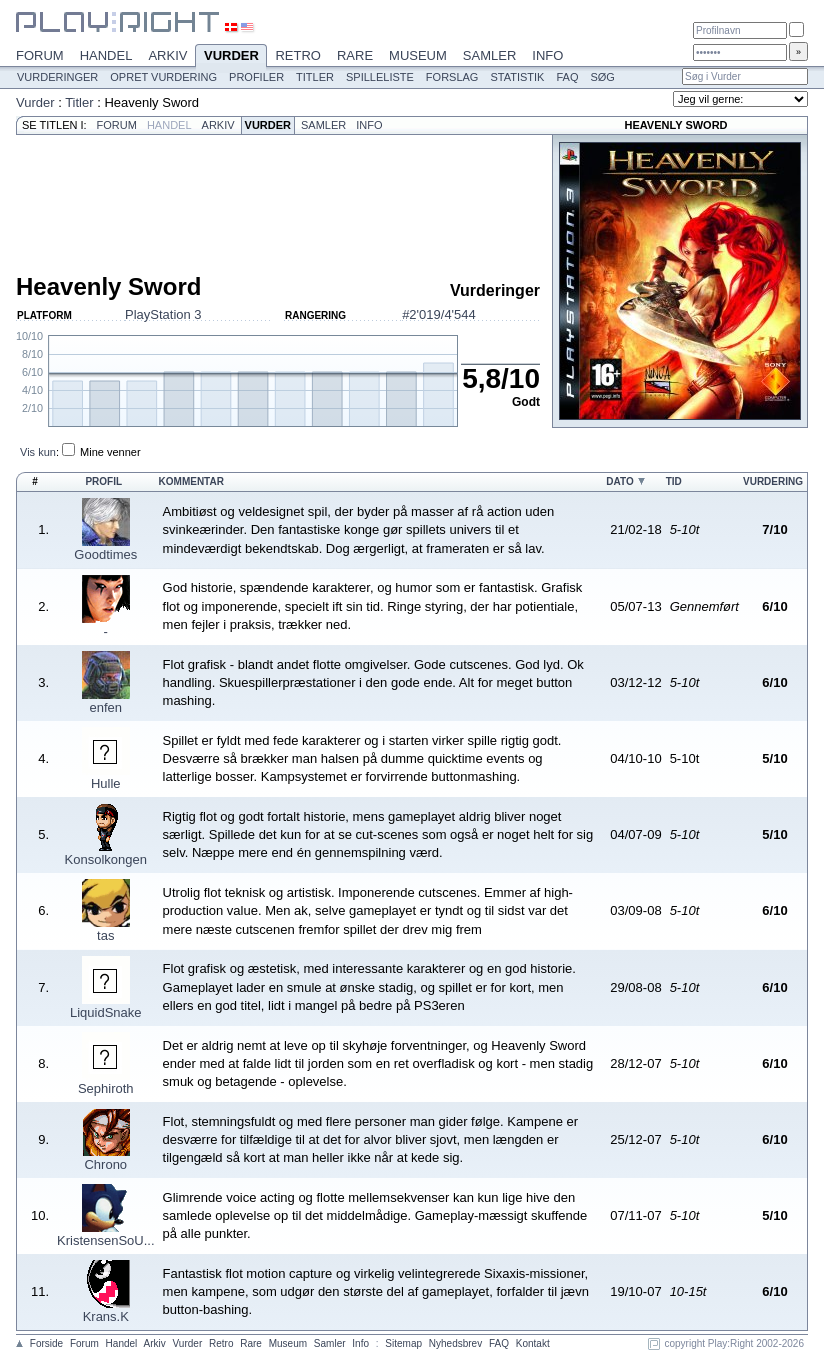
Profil (103, 481)
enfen (106, 707)
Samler (489, 55)
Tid (674, 481)
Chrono (105, 1164)
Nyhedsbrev (455, 1343)
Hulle (106, 783)
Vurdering (773, 481)
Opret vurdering (163, 77)
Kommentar (191, 481)
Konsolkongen (106, 859)
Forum (40, 55)
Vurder (231, 57)
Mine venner (110, 452)
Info (547, 55)
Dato (619, 481)
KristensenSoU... (106, 1240)
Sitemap (403, 1343)
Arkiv (167, 55)
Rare (355, 55)
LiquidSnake (106, 1012)
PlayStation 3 (163, 314)
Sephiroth (106, 1088)
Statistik (517, 77)
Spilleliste (380, 77)
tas (105, 935)
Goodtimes (105, 554)
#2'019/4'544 (439, 314)
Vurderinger (57, 77)
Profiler (256, 77)
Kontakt (533, 1343)
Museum (418, 55)
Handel (106, 55)
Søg (602, 77)
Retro (298, 55)
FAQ (567, 77)
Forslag (452, 77)
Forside (46, 1343)
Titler (315, 77)
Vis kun (38, 452)
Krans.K (106, 1316)
